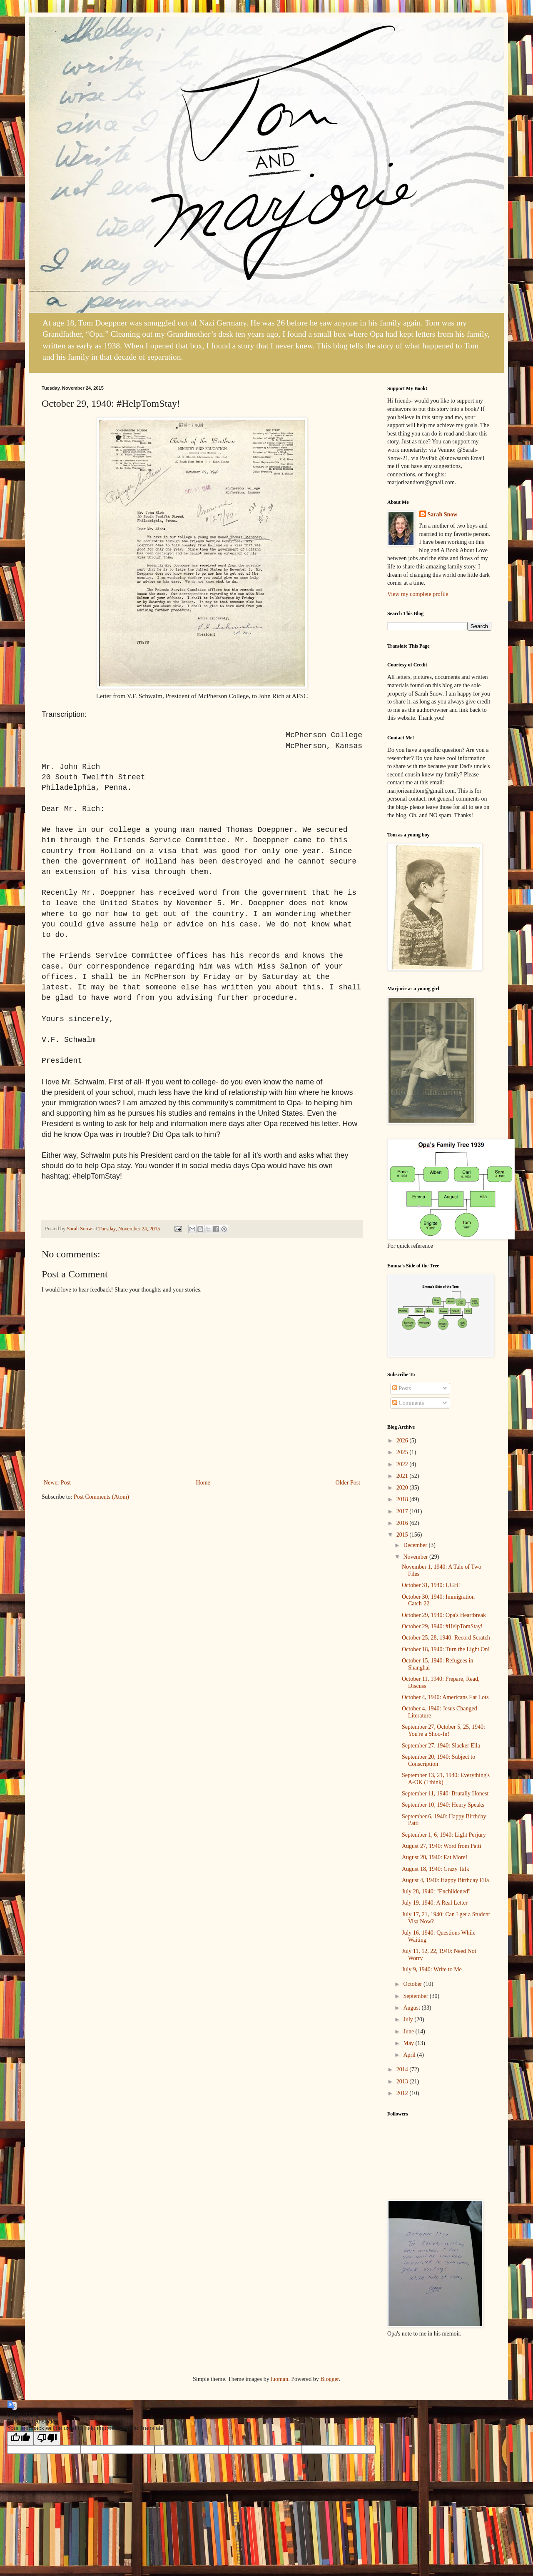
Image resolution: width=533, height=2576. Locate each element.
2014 (403, 2069)
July (408, 2019)
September (416, 1996)
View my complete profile (417, 594)
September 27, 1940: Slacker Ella (441, 1745)
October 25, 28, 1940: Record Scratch (446, 1638)
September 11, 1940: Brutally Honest (445, 1793)
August (412, 2008)
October (413, 1984)
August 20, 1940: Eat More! (434, 1857)
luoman (279, 2379)
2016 (403, 1523)
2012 (403, 2093)
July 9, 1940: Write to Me (432, 1969)
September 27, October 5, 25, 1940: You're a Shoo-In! (443, 1730)
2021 (403, 1476)
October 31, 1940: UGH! (431, 1585)
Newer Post (57, 1483)
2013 (403, 2081)
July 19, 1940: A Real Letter (435, 1903)
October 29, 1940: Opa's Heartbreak (444, 1615)
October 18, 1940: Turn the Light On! (446, 1649)
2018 (403, 1499)
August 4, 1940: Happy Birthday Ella (445, 1880)
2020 (403, 1488)
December (415, 1545)
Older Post (348, 1483)
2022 (403, 1464)
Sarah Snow (443, 514)
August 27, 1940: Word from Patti (441, 1846)
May (409, 2043)
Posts (401, 1388)
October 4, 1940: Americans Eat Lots (445, 1697)
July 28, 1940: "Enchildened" (436, 1891)
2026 (403, 1440)
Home (203, 1483)
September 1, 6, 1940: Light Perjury (444, 1835)
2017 (403, 1511)
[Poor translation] (47, 2438)
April (410, 2055)
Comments (408, 1403)
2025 (403, 1452)
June (409, 2031)
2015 (403, 1535)
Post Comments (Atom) (101, 1497)
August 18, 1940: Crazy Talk (435, 1869)
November (416, 1557)
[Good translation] (20, 2438)
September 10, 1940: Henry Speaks (443, 1805)
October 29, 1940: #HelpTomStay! (442, 1626)
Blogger (329, 2379)
